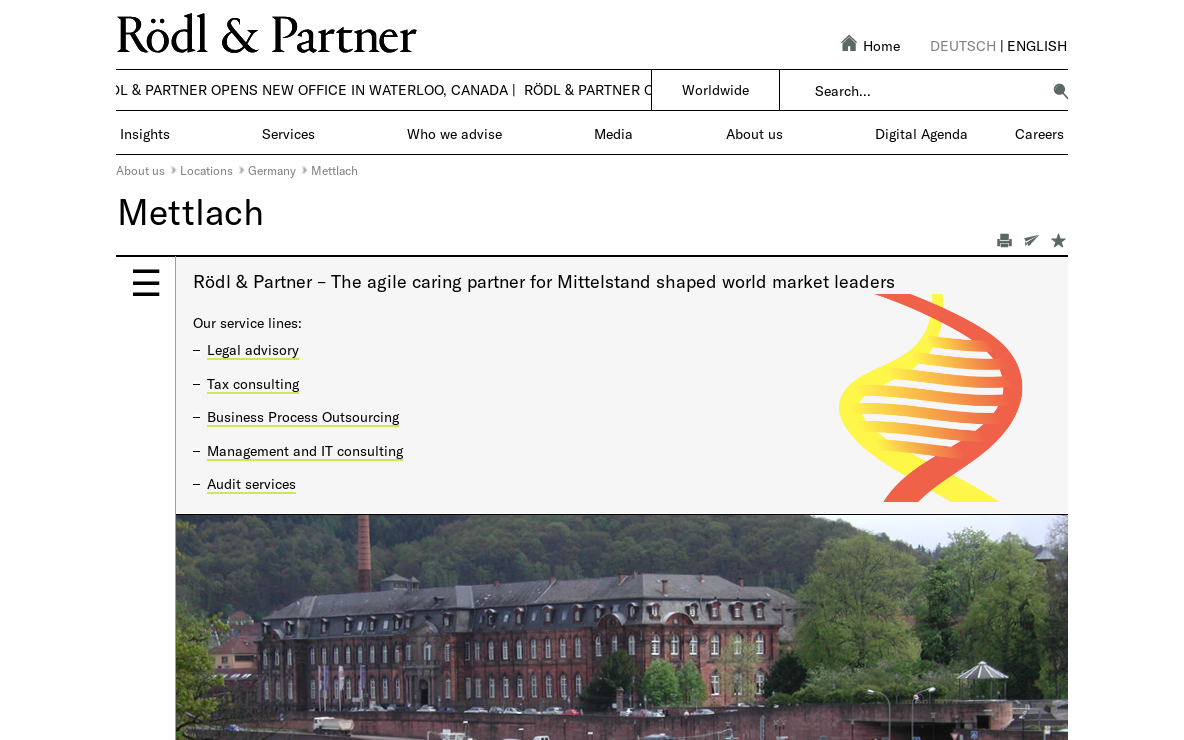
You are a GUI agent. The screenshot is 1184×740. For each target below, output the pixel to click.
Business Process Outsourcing (303, 416)
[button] (1061, 91)
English (1037, 45)
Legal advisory (253, 349)
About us (140, 170)
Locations (206, 170)
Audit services (251, 483)
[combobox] (927, 91)
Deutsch (963, 45)
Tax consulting (253, 383)
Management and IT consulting (305, 450)
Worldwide (715, 89)
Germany (272, 170)
